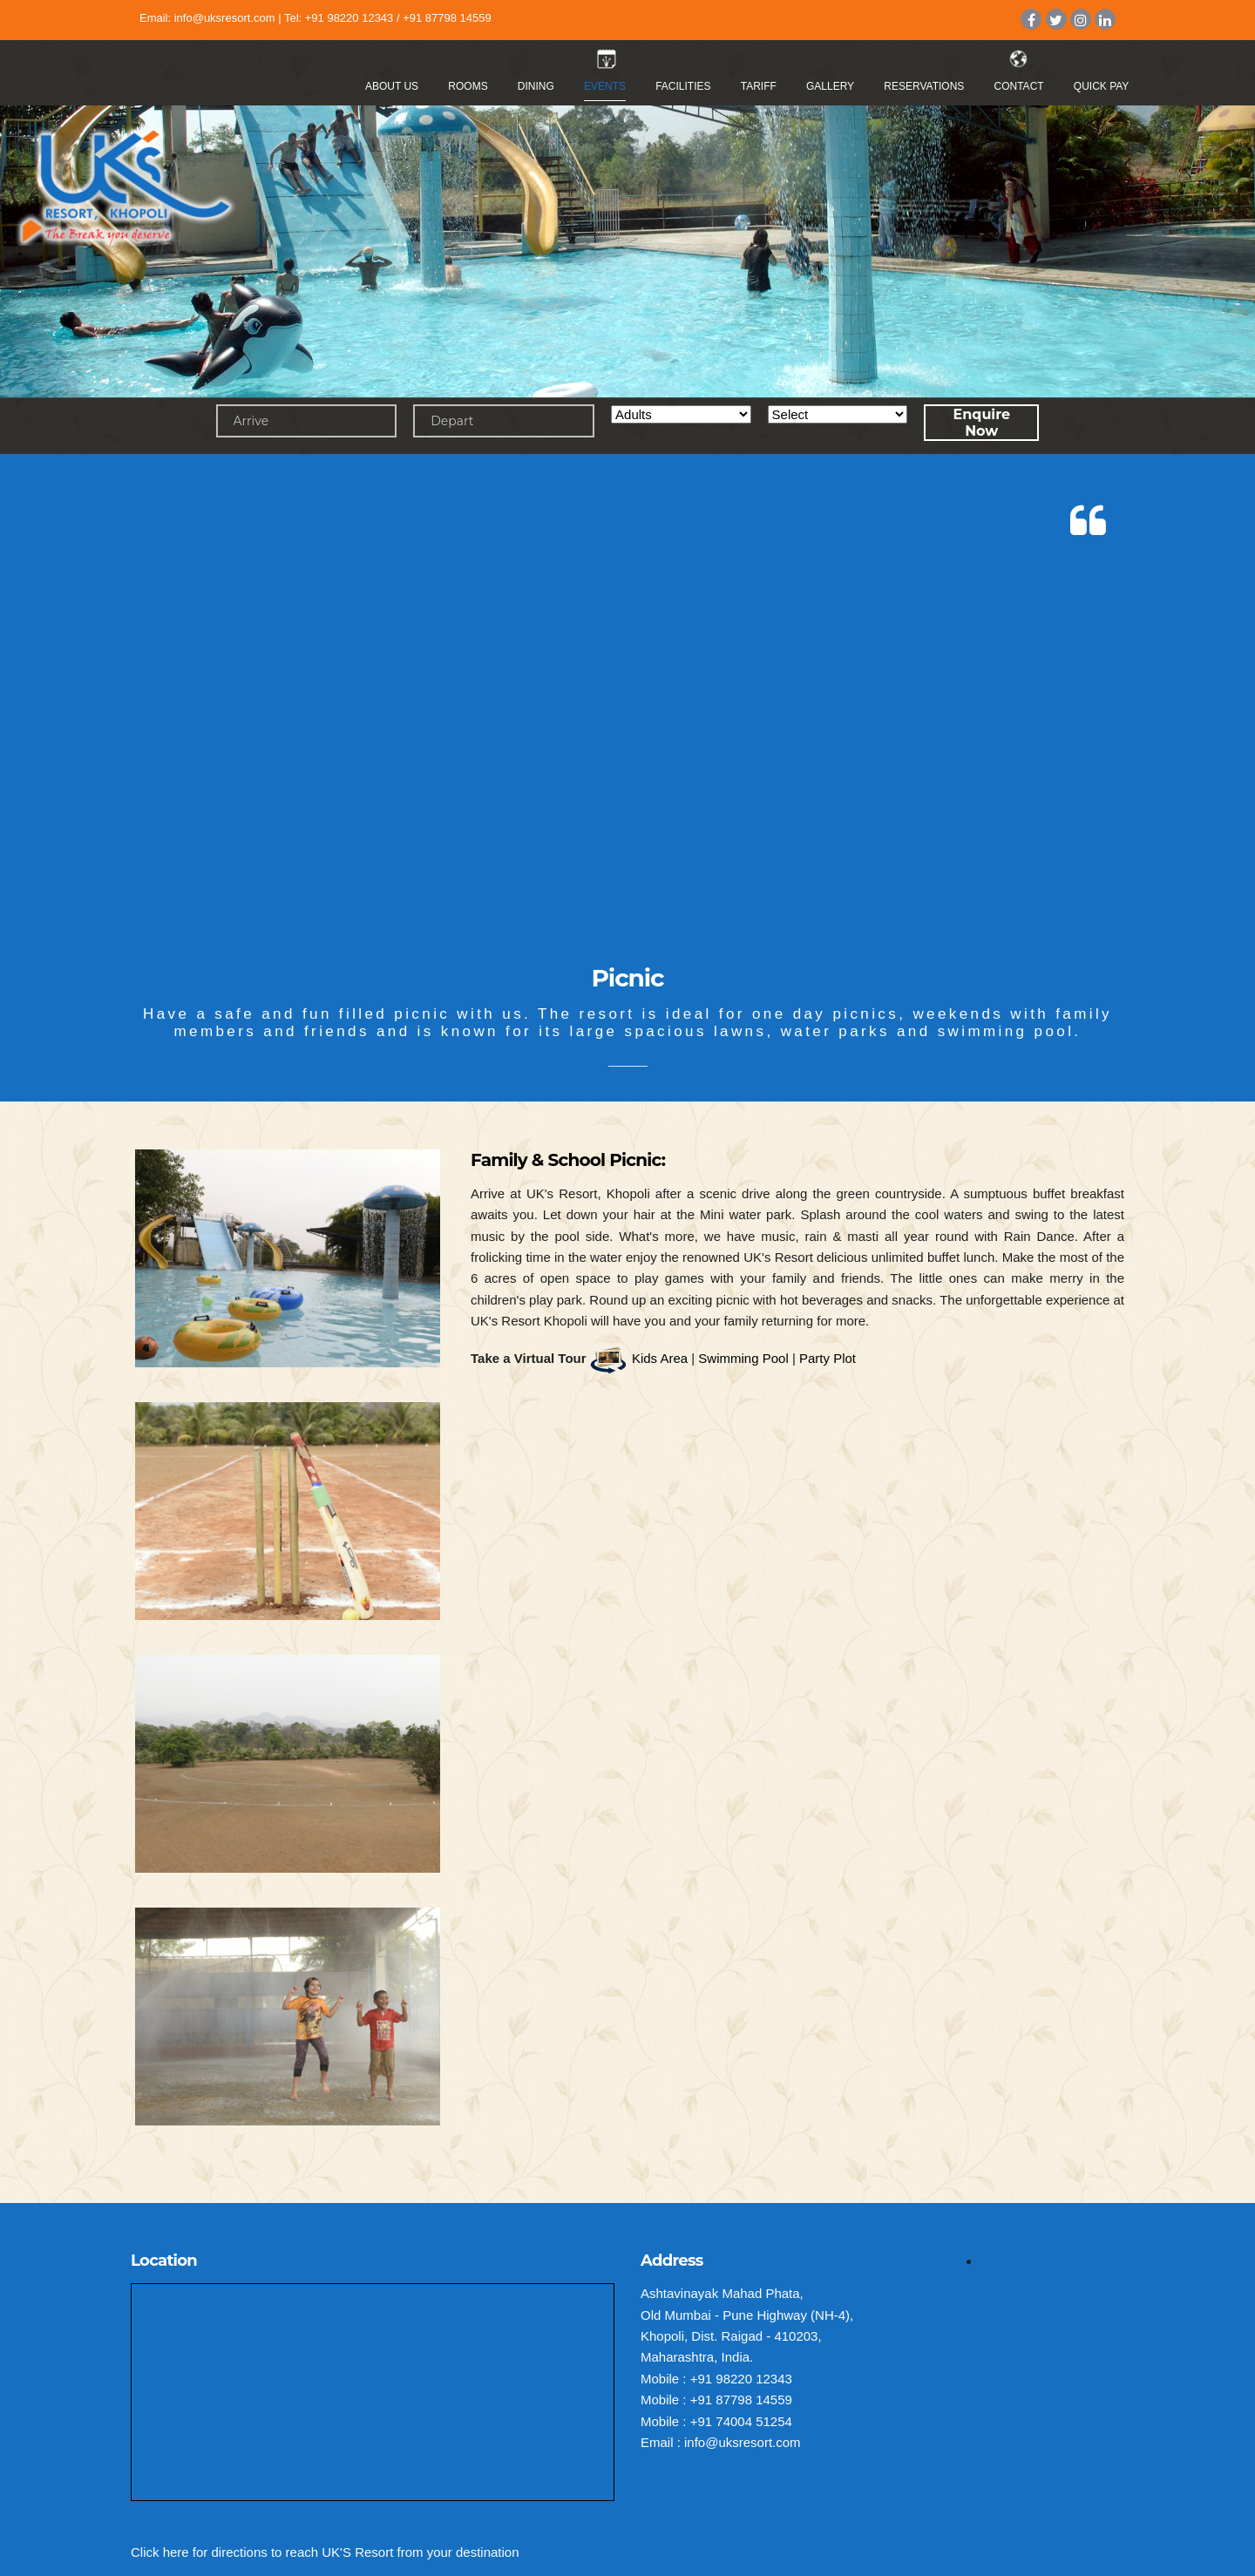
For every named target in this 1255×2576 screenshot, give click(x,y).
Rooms (467, 86)
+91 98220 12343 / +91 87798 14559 (398, 17)
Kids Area (660, 1358)
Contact (1019, 86)
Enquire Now (981, 422)
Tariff (759, 86)
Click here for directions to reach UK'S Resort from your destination (325, 2552)
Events (605, 86)
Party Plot (827, 1358)
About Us (391, 86)
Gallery (830, 86)
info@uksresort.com (224, 17)
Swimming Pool (743, 1358)
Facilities (682, 86)
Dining (536, 86)
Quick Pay (1102, 86)
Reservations (924, 86)
